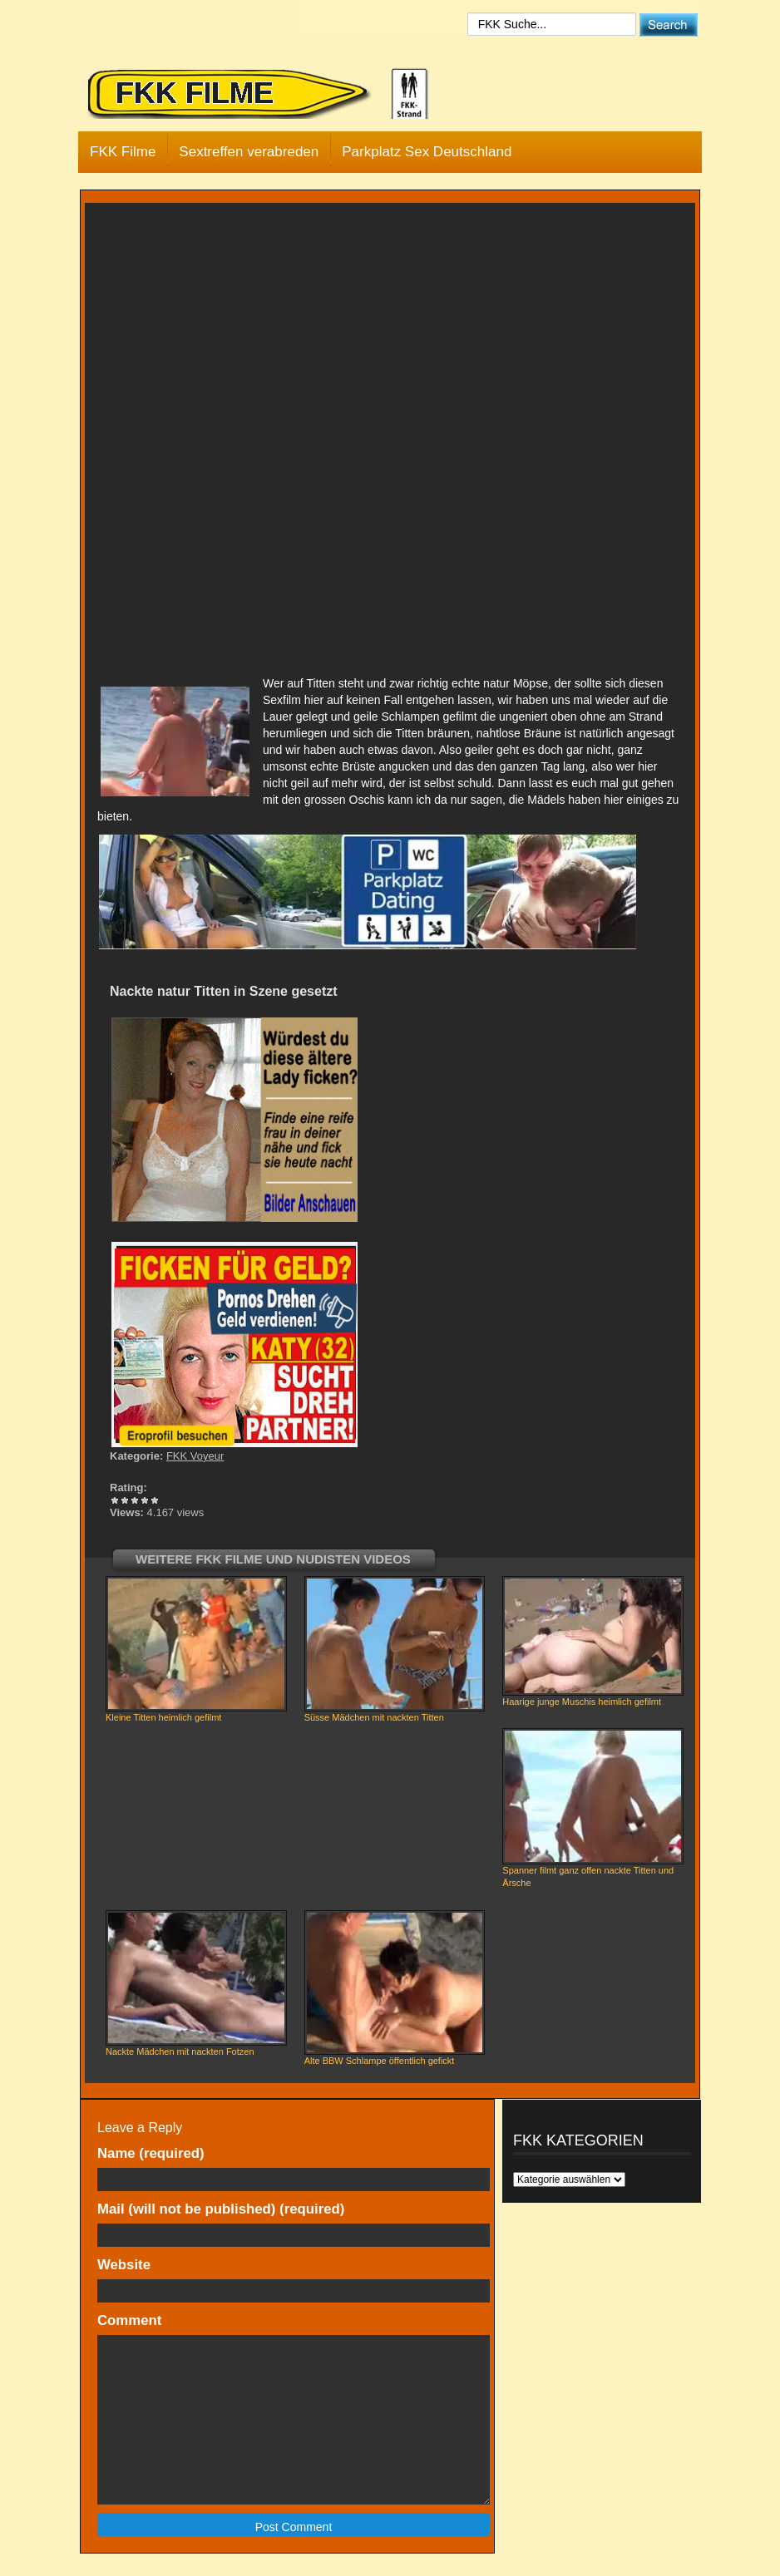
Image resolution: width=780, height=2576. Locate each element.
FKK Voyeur (195, 1456)
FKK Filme (123, 152)
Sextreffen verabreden (248, 152)
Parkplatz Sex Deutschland (426, 152)
